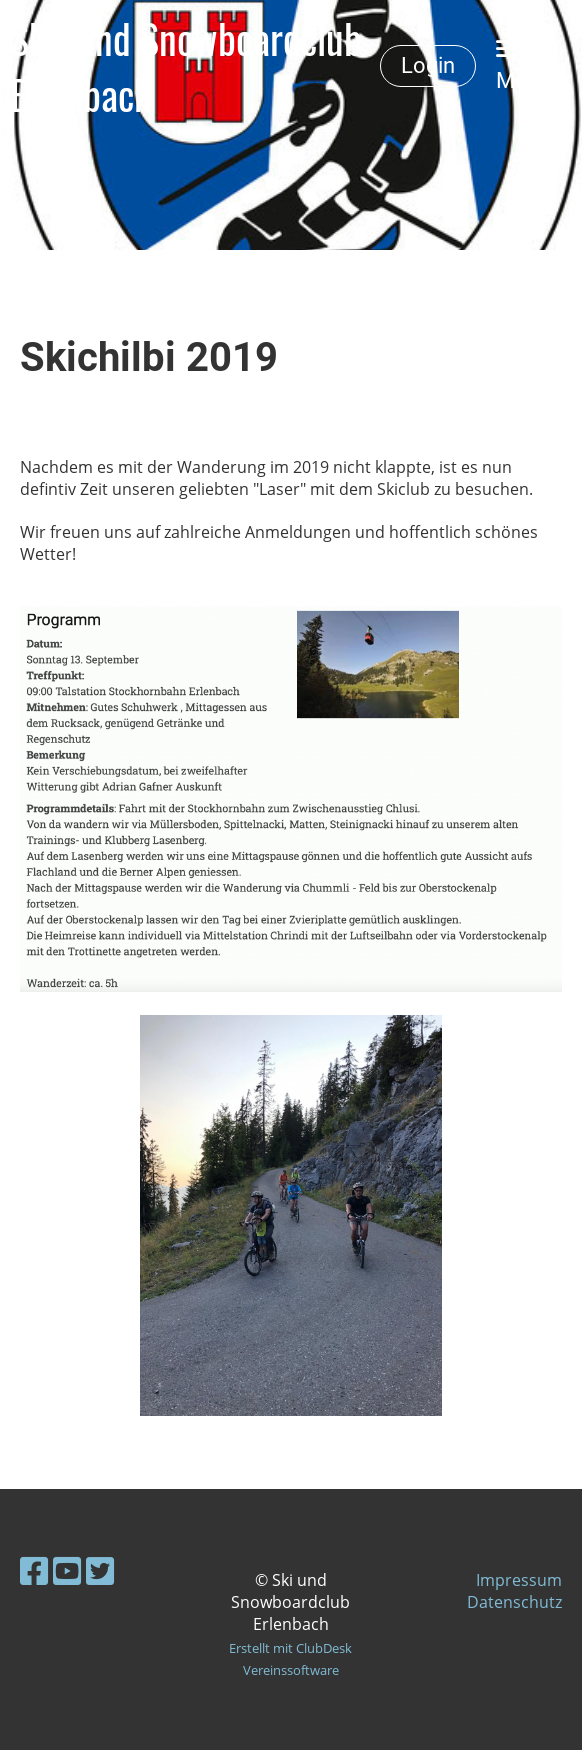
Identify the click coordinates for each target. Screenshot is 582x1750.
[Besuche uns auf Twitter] (100, 1570)
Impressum (519, 1580)
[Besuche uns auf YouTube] (67, 1570)
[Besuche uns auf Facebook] (34, 1570)
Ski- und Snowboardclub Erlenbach (186, 66)
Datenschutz (514, 1602)
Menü (523, 65)
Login (428, 65)
